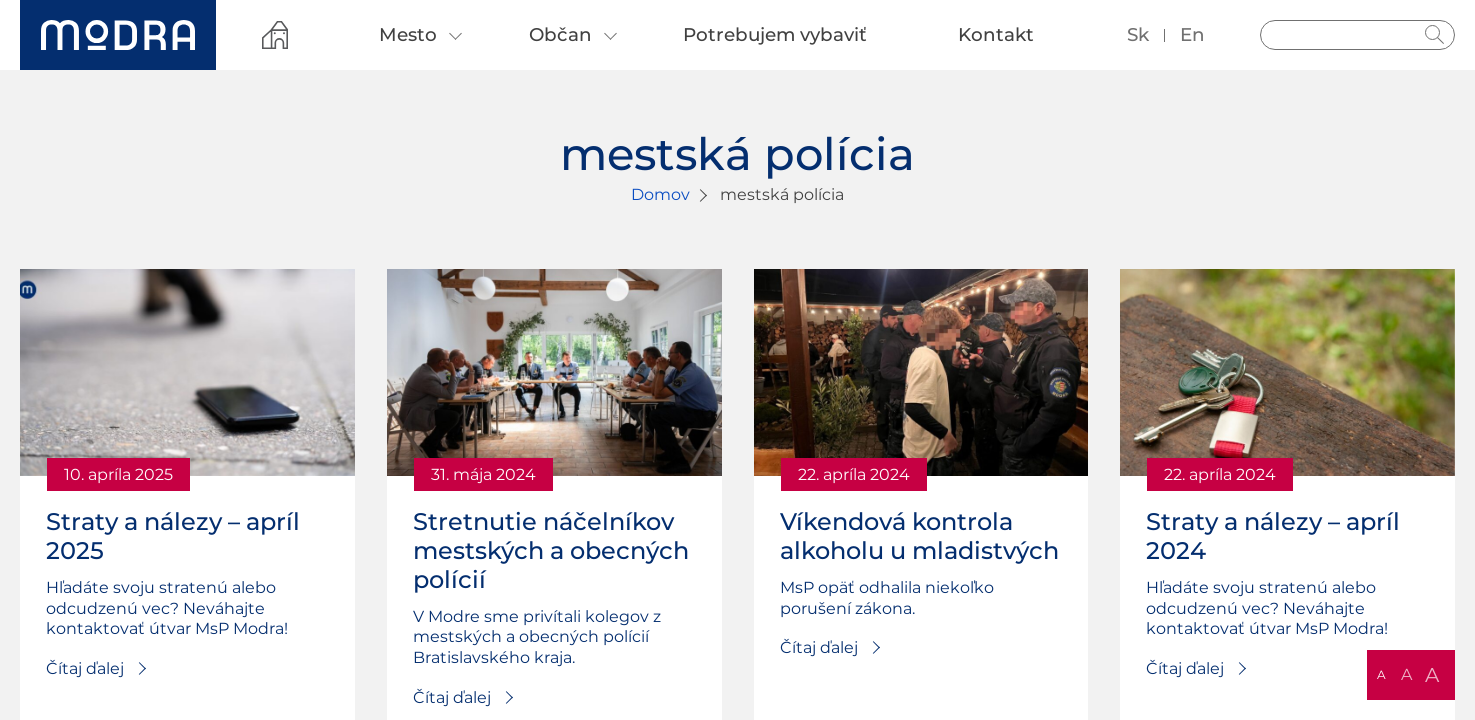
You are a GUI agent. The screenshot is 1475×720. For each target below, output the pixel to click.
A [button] (1381, 674)
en (1192, 34)
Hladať (1435, 35)
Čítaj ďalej (85, 668)
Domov (660, 194)
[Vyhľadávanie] (1357, 35)
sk (1138, 34)
